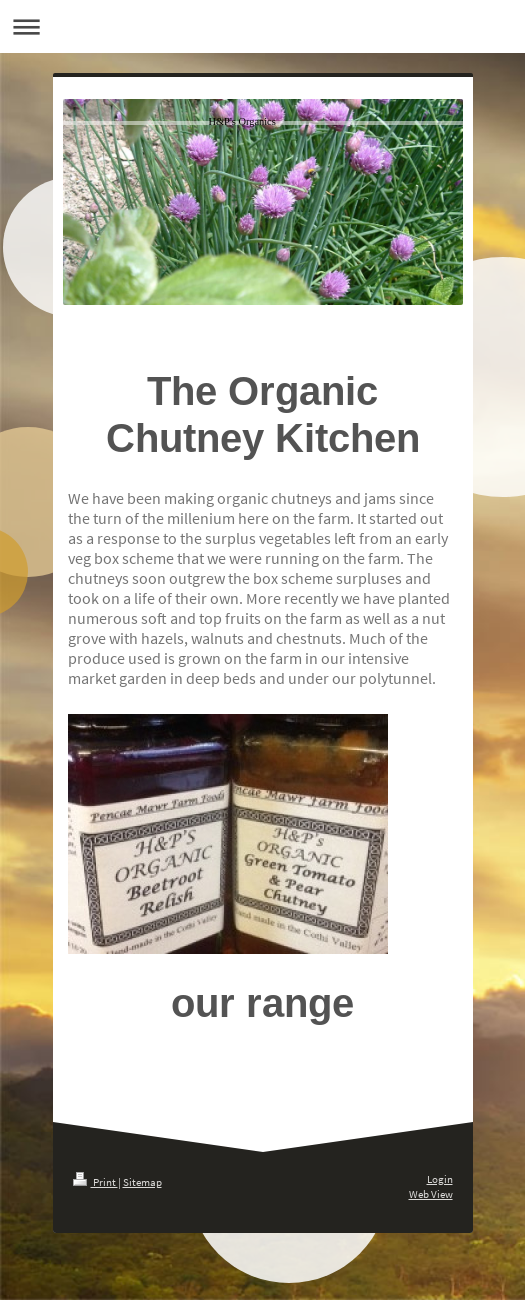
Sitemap (142, 1182)
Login (440, 1179)
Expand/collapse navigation (262, 26)
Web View (431, 1194)
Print (95, 1182)
